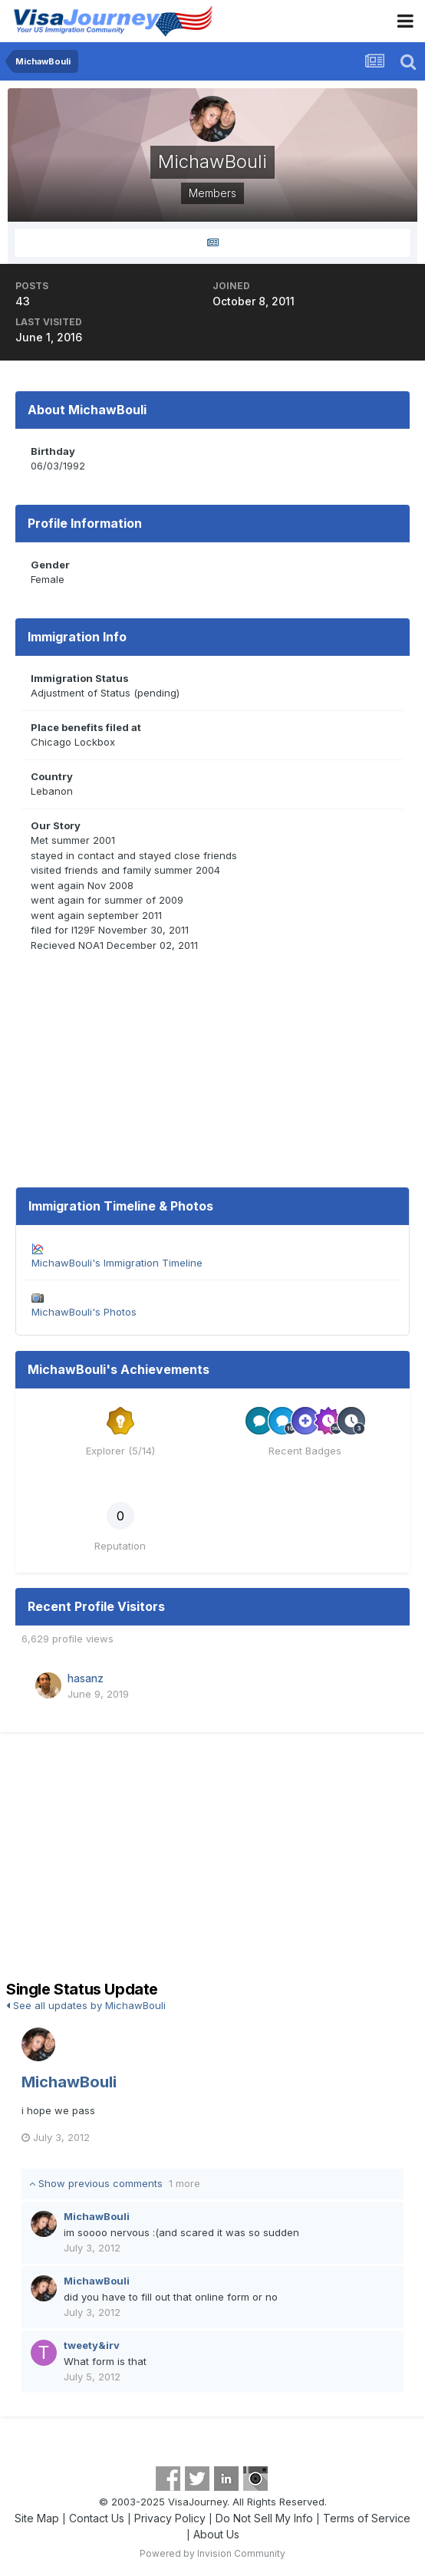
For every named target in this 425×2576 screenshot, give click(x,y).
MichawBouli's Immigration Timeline (117, 1263)
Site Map (37, 2518)
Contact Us (96, 2518)
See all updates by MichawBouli (86, 2005)
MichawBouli (69, 2082)
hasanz (86, 1678)
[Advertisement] (212, 1858)
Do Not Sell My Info (264, 2518)
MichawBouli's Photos (84, 1312)
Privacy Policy (170, 2518)
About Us (216, 2534)
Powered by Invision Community (212, 2553)
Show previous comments (114, 2183)
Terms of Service (366, 2518)
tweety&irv (92, 2345)
